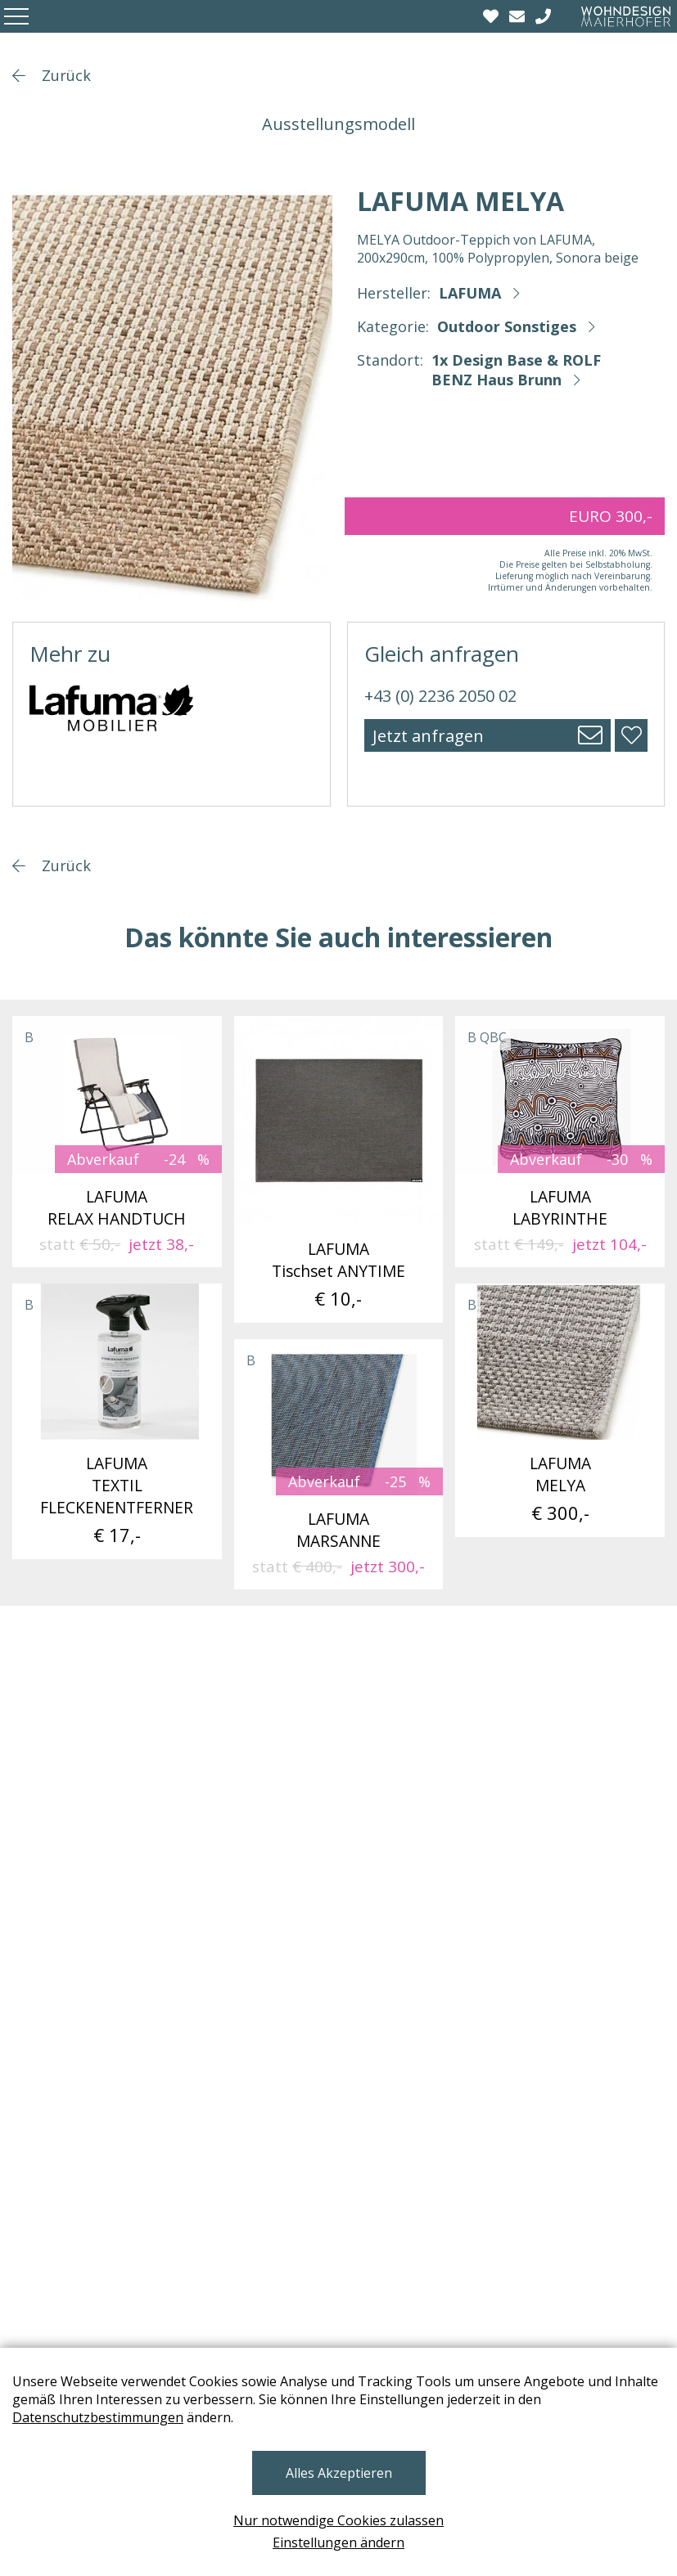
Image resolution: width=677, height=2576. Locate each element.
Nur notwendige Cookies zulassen (338, 2520)
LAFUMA (470, 293)
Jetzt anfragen (428, 736)
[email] (519, 16)
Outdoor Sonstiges (506, 326)
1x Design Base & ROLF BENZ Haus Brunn (516, 369)
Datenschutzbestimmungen (97, 2417)
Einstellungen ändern (338, 2542)
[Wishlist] (493, 16)
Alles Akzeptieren (339, 2473)
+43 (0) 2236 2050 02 (440, 696)
